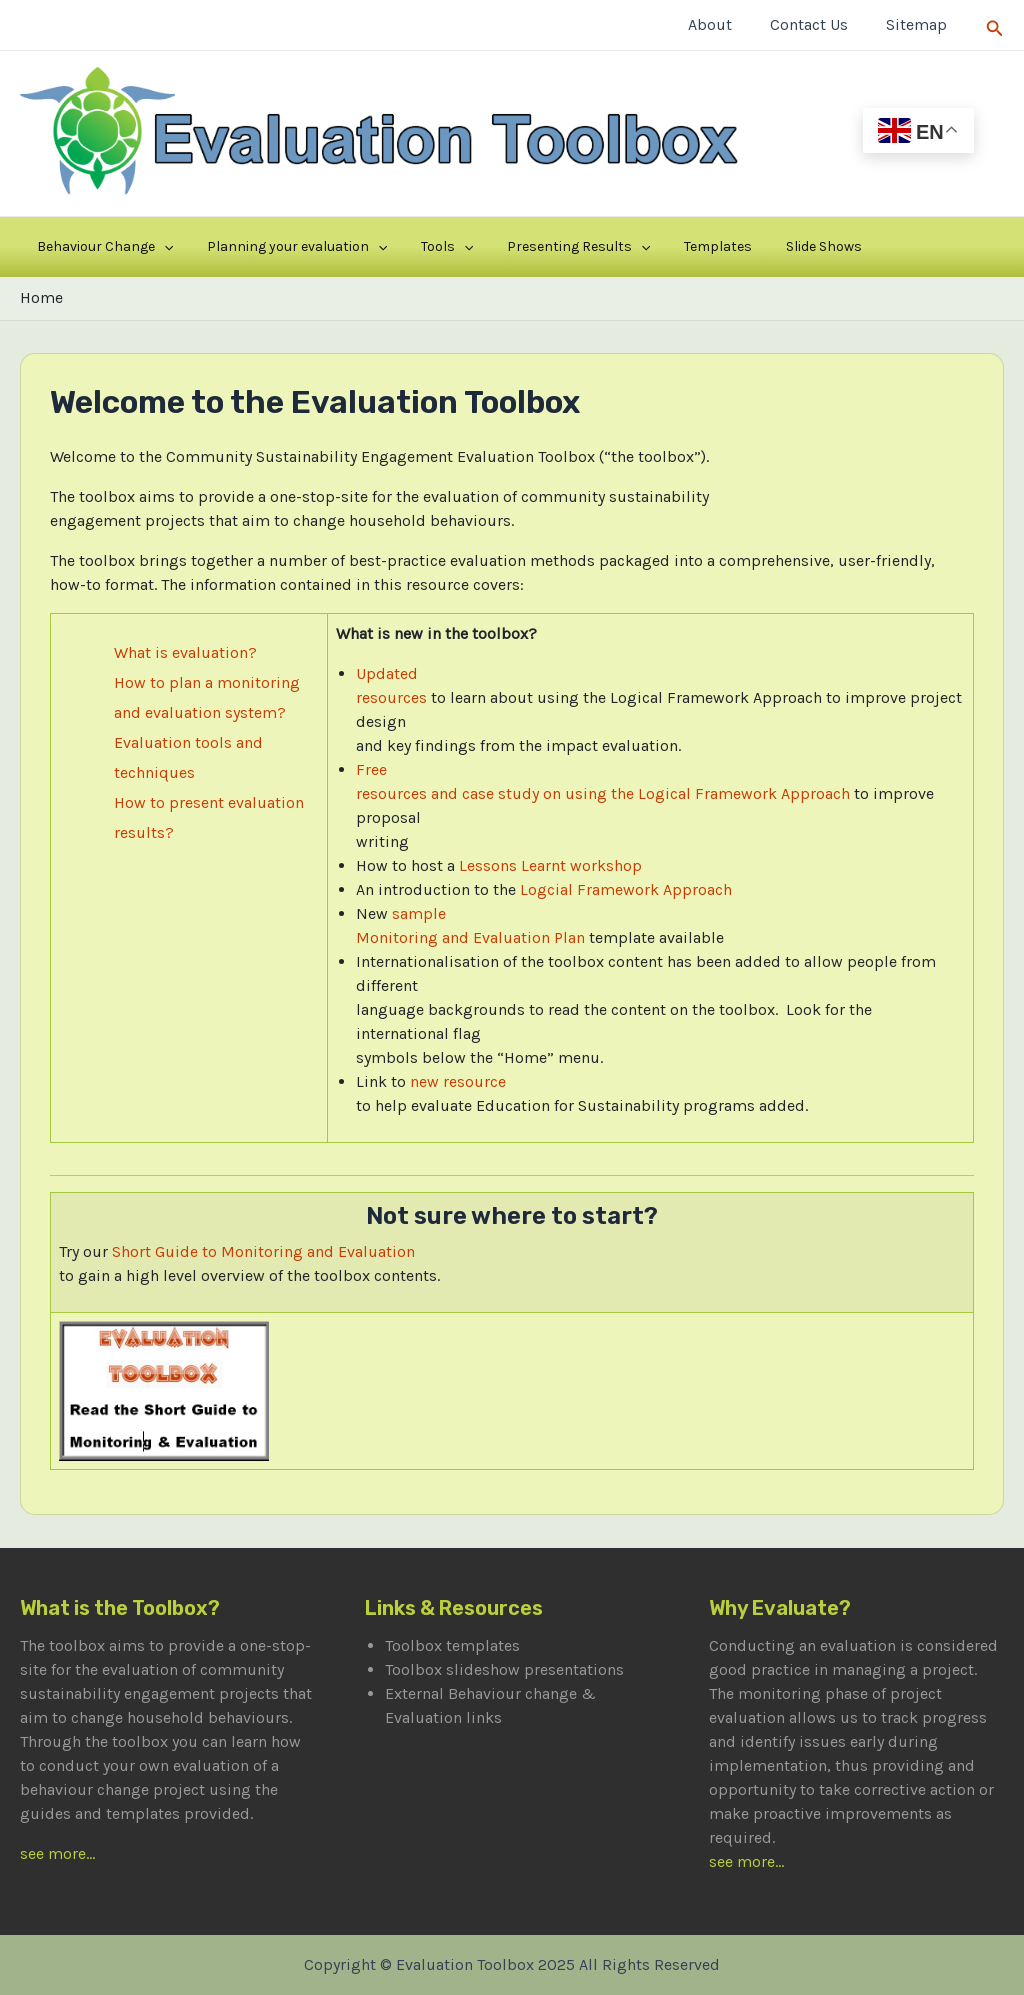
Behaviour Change (95, 247)
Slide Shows (718, 246)
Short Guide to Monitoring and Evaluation (263, 1251)
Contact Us (818, 24)
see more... (57, 1853)
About (725, 24)
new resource (458, 1081)
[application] (154, 247)
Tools (399, 247)
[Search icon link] (995, 24)
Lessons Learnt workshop (550, 865)
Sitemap (919, 24)
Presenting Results (511, 247)
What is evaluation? (185, 652)
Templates (632, 246)
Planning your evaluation (268, 247)
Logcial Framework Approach (626, 889)
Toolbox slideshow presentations (504, 1669)
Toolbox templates (452, 1645)
